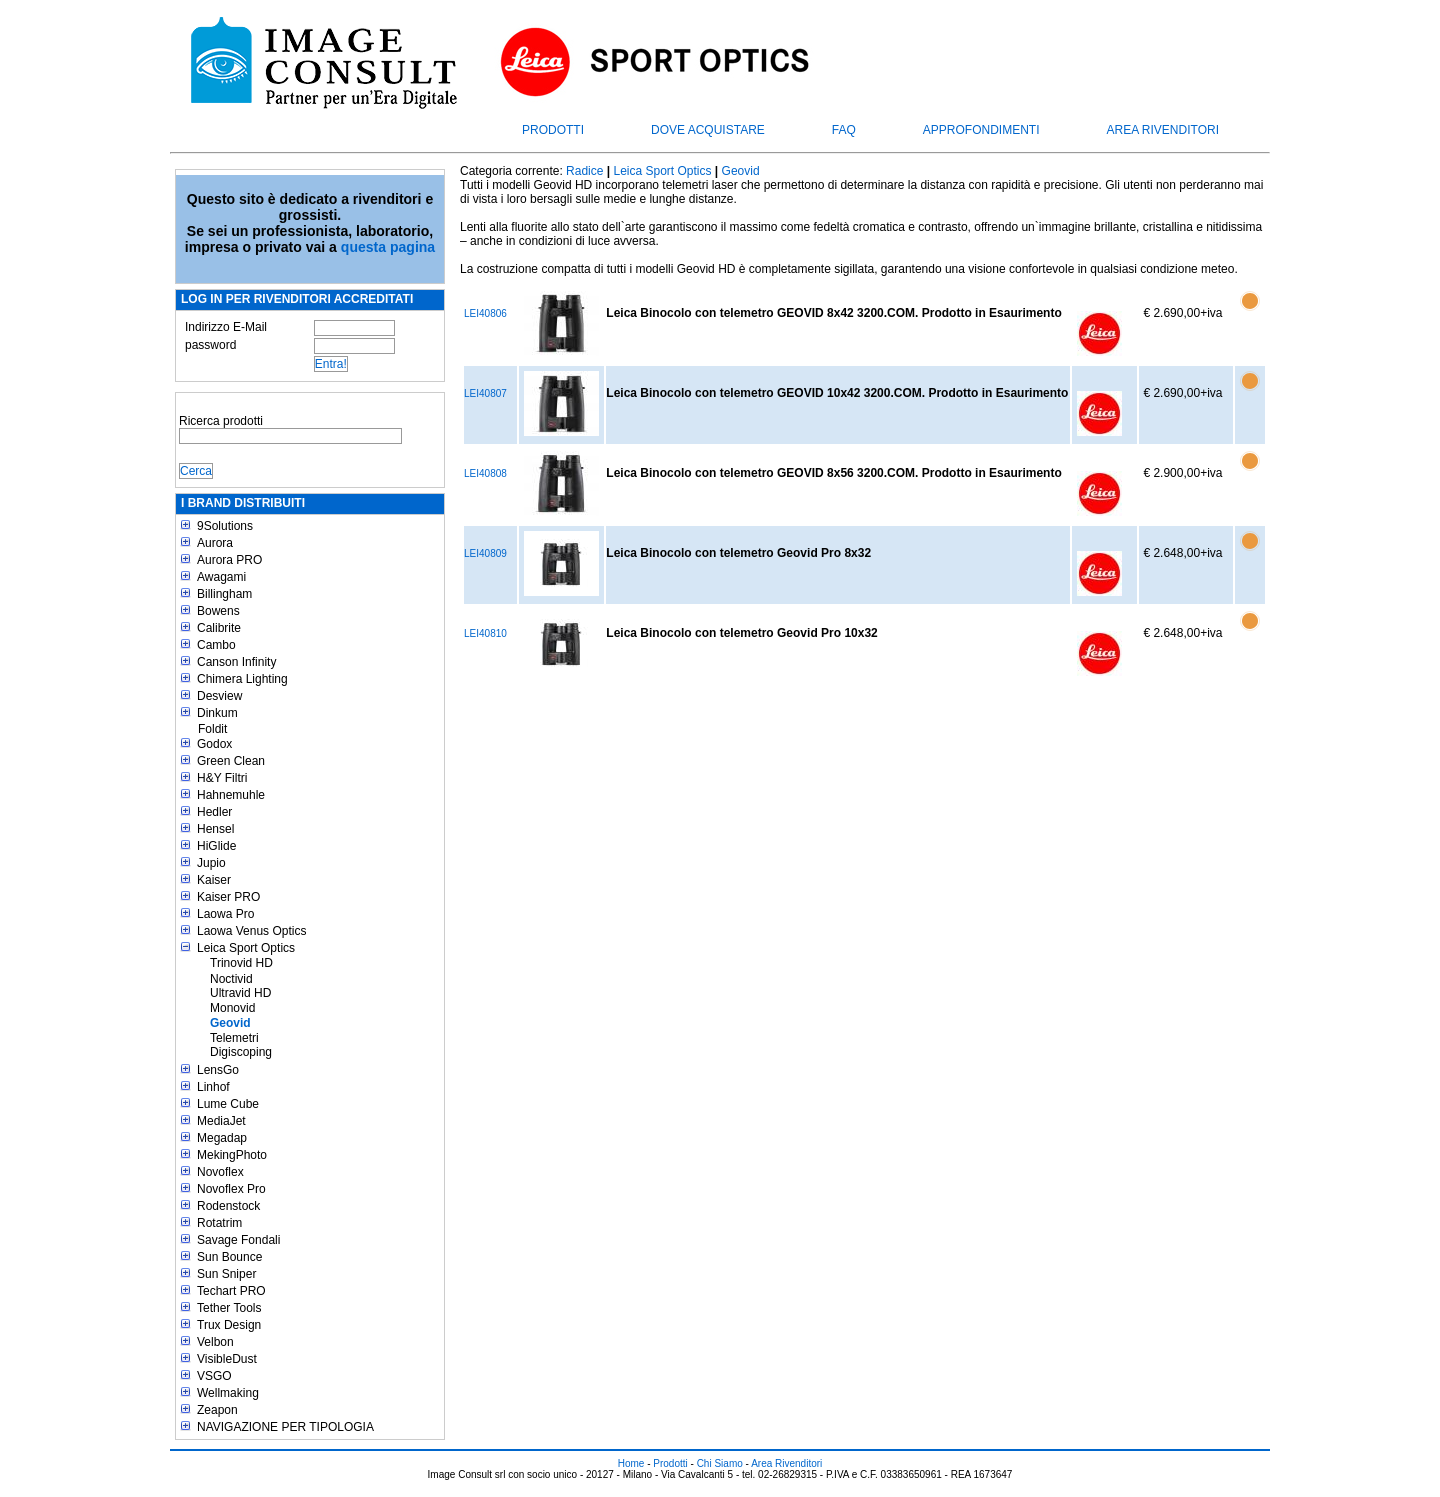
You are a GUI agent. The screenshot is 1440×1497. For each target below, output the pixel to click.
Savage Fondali (238, 1240)
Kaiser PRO (228, 897)
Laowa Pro (225, 914)
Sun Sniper (226, 1274)
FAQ (844, 130)
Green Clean (231, 761)
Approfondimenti (981, 130)
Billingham (224, 594)
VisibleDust (227, 1359)
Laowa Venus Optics (251, 931)
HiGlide (216, 846)
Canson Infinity (236, 662)
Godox (214, 744)
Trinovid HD (241, 963)
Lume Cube (228, 1104)
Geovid (230, 1023)
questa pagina (388, 247)
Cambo (216, 645)
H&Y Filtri (222, 778)
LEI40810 (485, 633)
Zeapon (217, 1410)
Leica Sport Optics (246, 948)
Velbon (215, 1342)
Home (631, 1463)
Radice (584, 171)
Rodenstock (228, 1206)
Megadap (222, 1138)
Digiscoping (241, 1052)
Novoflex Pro (231, 1189)
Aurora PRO (229, 560)
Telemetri (234, 1038)
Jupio (211, 863)
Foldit (212, 729)
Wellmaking (228, 1393)
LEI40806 (485, 313)
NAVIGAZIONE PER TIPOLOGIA (285, 1427)
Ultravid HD (240, 993)
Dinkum (217, 713)
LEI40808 (485, 473)
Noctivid (231, 979)
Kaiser (214, 880)
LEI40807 (485, 393)
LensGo (218, 1070)
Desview (219, 696)
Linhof (213, 1087)
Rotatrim (219, 1223)
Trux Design (229, 1325)
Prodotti (553, 130)
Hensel (215, 829)
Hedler (214, 812)
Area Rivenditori (1163, 130)
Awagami (221, 577)
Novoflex (220, 1172)
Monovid (232, 1008)
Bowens (218, 611)
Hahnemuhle (231, 795)
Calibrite (219, 628)
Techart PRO (231, 1291)
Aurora (215, 543)
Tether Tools (229, 1308)
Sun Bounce (229, 1257)
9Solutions (225, 526)
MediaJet (221, 1121)
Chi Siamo (720, 1463)
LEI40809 (485, 553)
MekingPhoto (232, 1155)
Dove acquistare (708, 130)
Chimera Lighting (242, 679)
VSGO (214, 1376)
